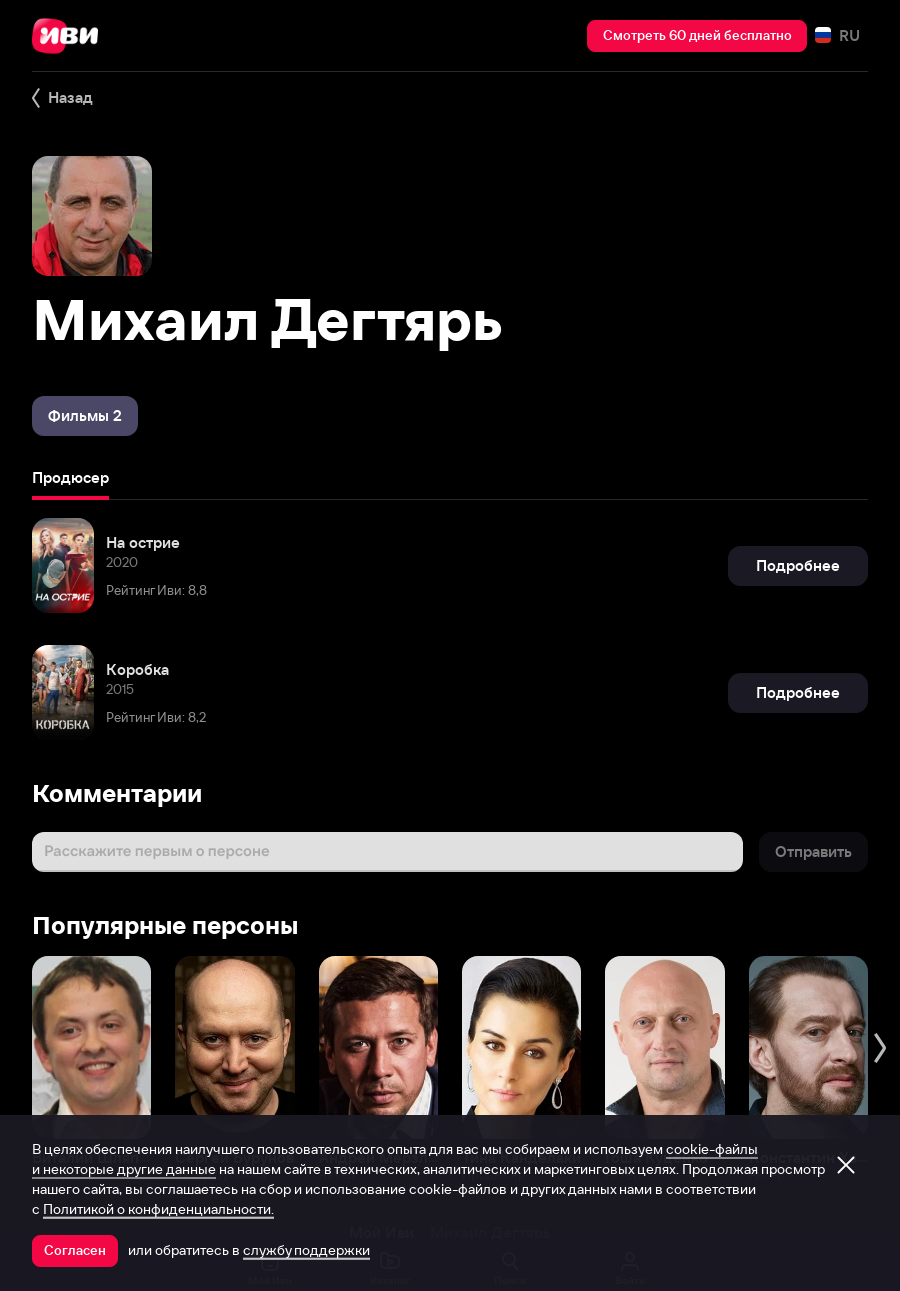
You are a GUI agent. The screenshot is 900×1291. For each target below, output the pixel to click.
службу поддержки (306, 1250)
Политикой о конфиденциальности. (158, 1209)
